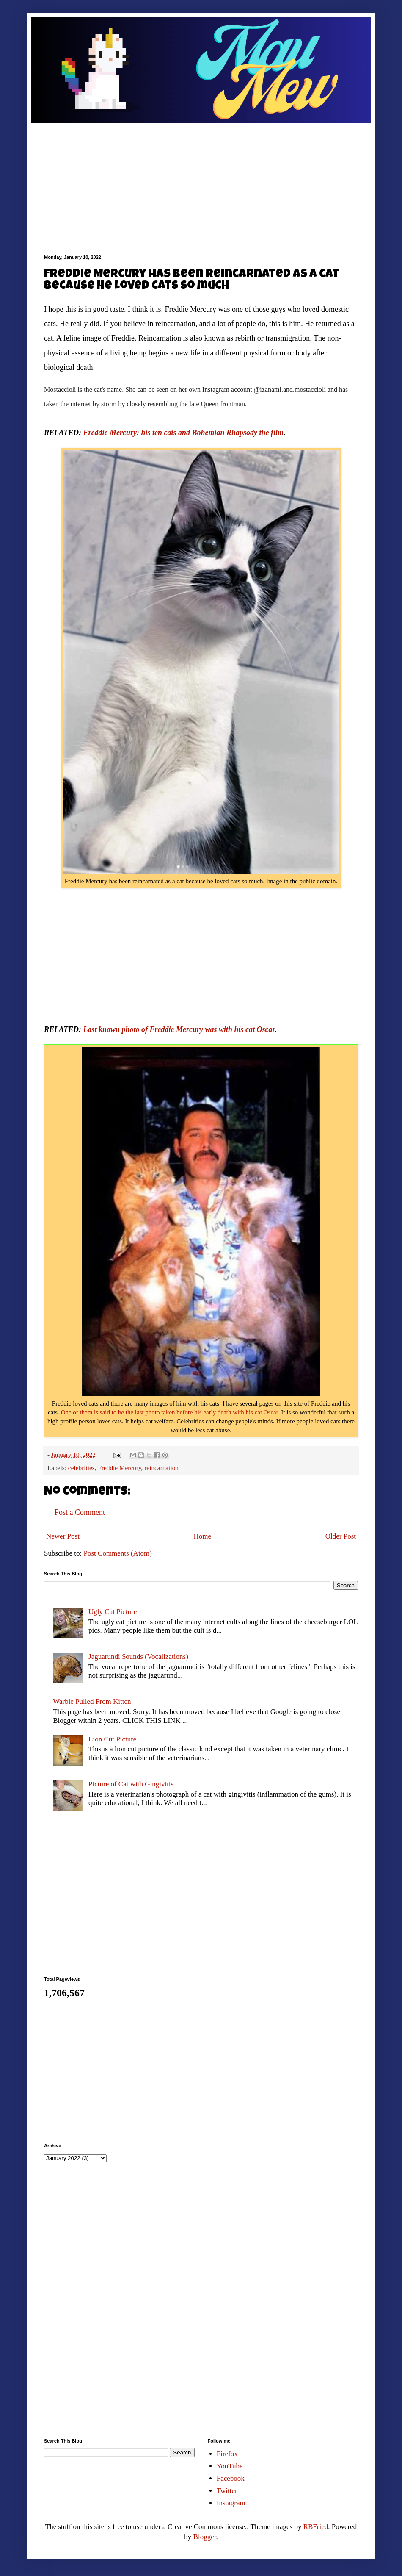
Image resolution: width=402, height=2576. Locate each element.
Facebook (231, 2478)
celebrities (81, 1467)
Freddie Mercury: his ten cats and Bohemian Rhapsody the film (183, 432)
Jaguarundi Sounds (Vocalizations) (138, 1657)
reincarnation (161, 1467)
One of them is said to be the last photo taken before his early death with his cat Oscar (169, 1412)
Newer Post (63, 1536)
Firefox (227, 2454)
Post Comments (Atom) (118, 1553)
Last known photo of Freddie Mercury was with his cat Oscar (179, 1029)
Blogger (204, 2537)
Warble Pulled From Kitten (92, 1701)
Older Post (340, 1536)
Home (203, 1536)
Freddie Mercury (119, 1467)
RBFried (315, 2527)
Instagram (231, 2503)
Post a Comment (80, 1512)
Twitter (227, 2491)
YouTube (230, 2466)
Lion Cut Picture (112, 1739)
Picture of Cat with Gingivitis (130, 1784)
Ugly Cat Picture (112, 1612)
